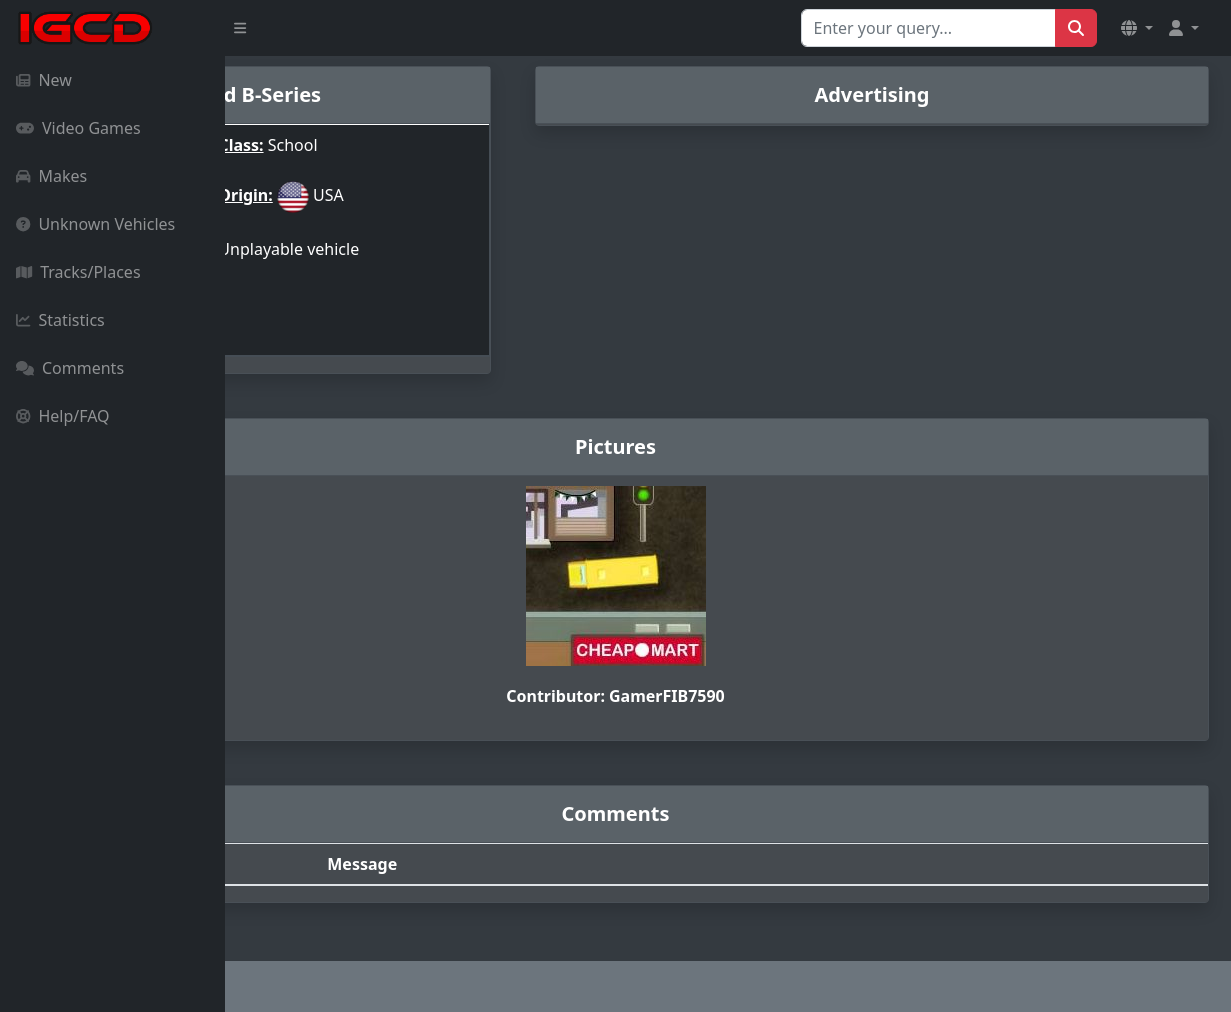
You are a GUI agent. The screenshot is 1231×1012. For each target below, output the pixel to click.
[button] (1137, 28)
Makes (51, 176)
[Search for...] (928, 28)
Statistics (60, 320)
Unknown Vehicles (95, 224)
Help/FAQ (63, 416)
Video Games (78, 128)
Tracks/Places (78, 272)
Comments (70, 368)
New (44, 80)
